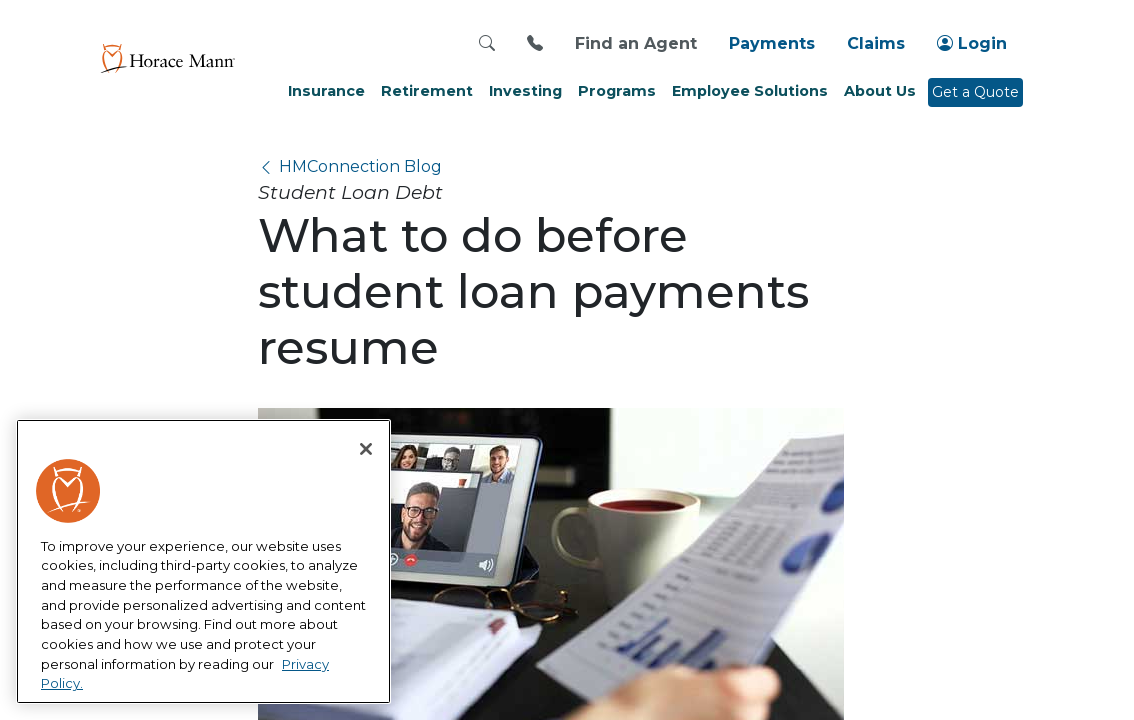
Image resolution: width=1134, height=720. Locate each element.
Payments (772, 43)
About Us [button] (880, 91)
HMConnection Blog (360, 166)
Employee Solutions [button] (750, 91)
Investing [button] (525, 91)
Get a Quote (975, 92)
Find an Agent (636, 43)
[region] (203, 562)
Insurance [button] (326, 91)
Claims (876, 43)
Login (972, 43)
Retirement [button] (427, 91)
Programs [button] (617, 91)
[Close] (366, 449)
